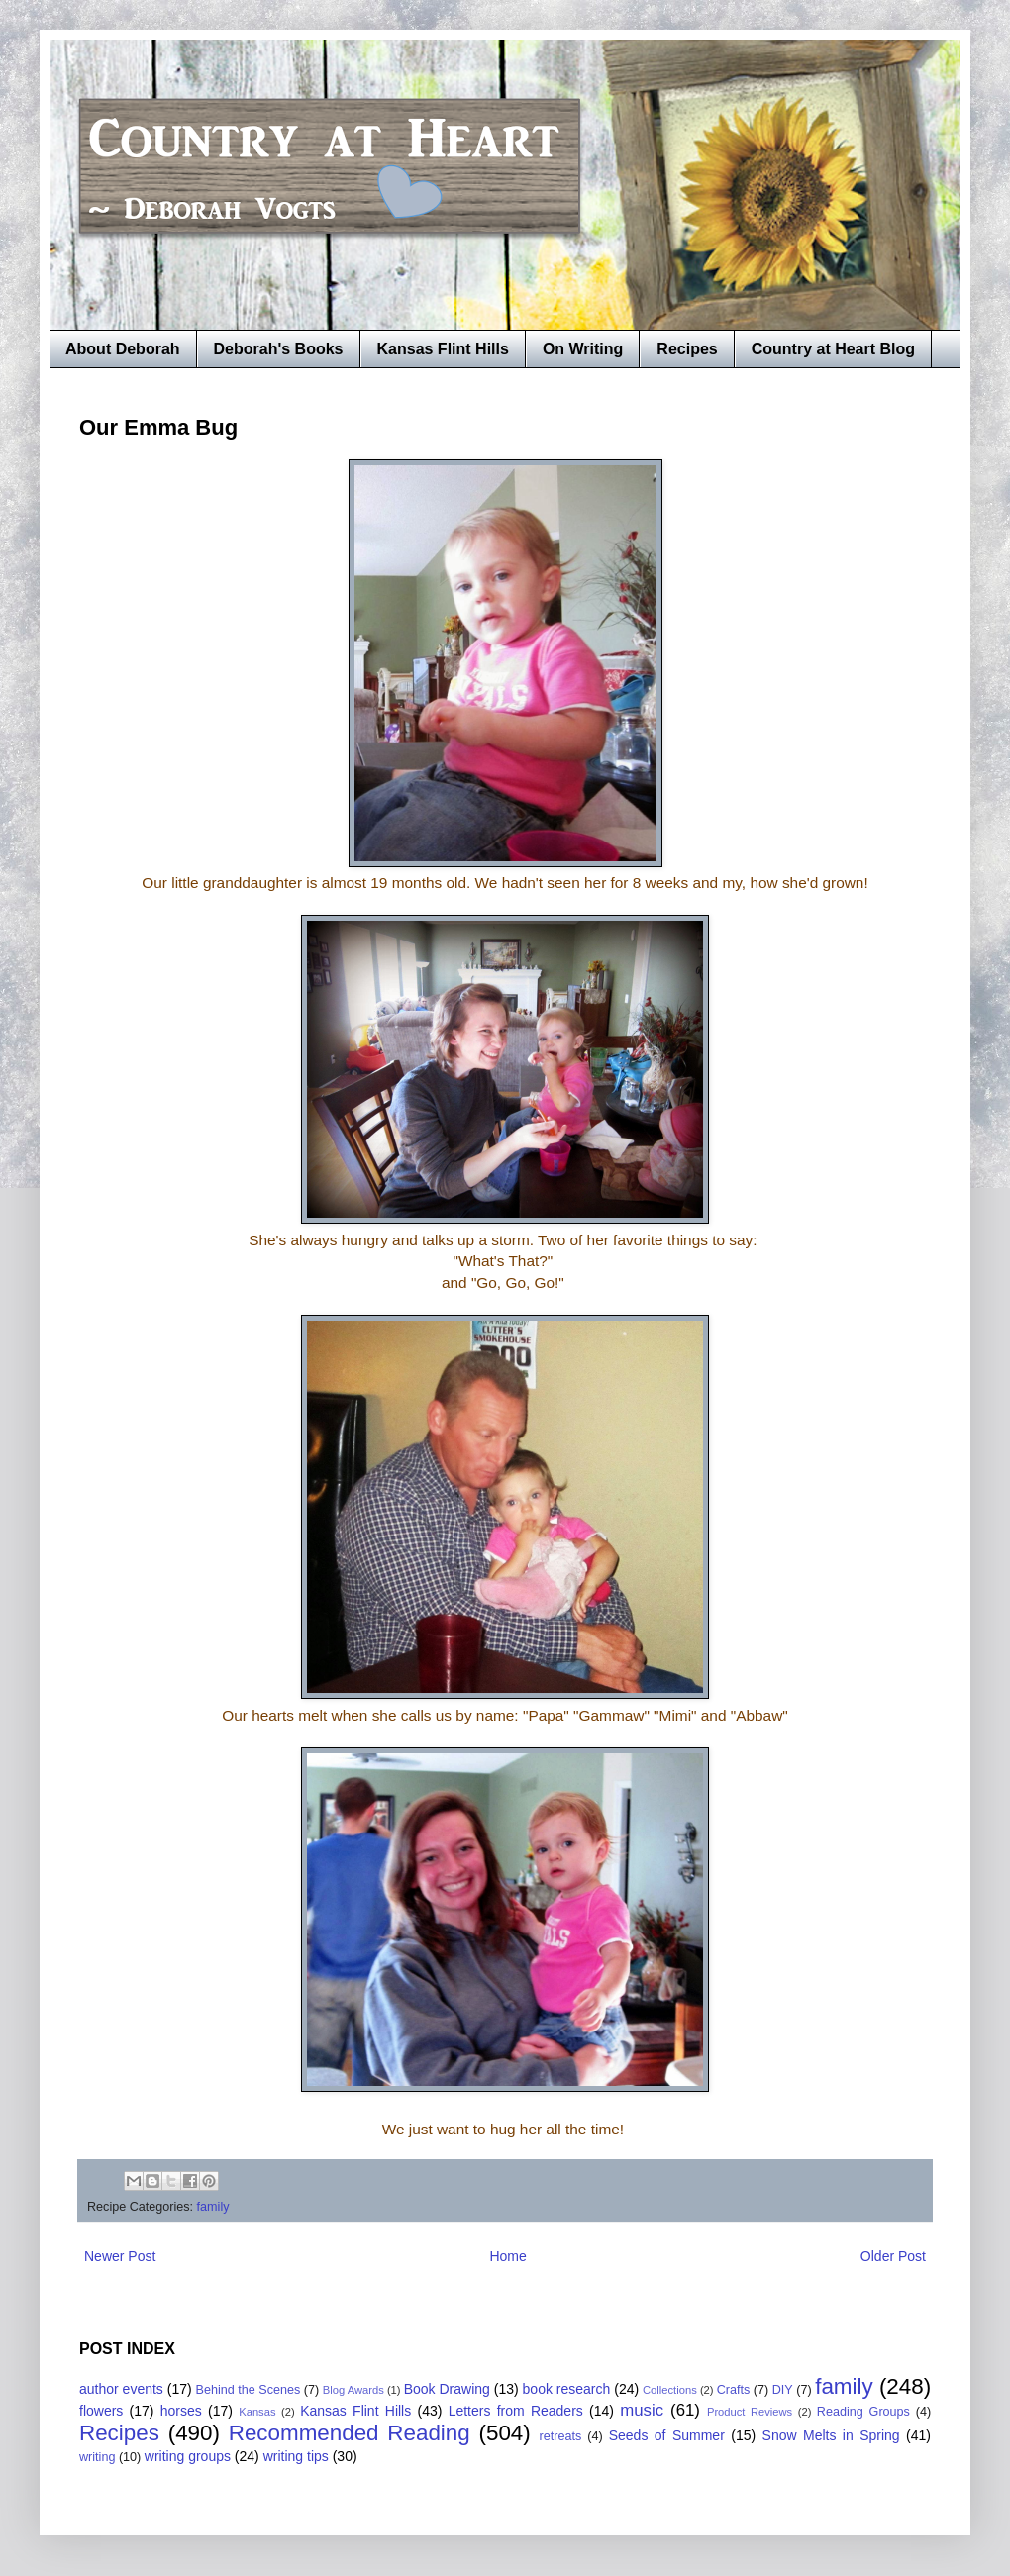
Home (507, 2256)
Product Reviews (749, 2412)
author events (121, 2389)
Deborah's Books (279, 349)
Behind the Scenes (248, 2390)
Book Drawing (447, 2389)
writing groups (188, 2456)
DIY (782, 2390)
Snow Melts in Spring (831, 2435)
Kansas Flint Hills (443, 349)
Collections (670, 2390)
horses (181, 2411)
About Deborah (122, 349)
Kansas (257, 2412)
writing (97, 2457)
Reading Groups (863, 2412)
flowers (101, 2411)
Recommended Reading (349, 2433)
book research (567, 2389)
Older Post (893, 2256)
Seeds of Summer (667, 2435)
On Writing (583, 349)
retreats (561, 2436)
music (641, 2410)
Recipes (686, 349)
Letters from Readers (516, 2411)
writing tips (296, 2456)
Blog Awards (353, 2390)
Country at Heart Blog (833, 349)
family (213, 2207)
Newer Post (119, 2256)
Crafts (734, 2390)
